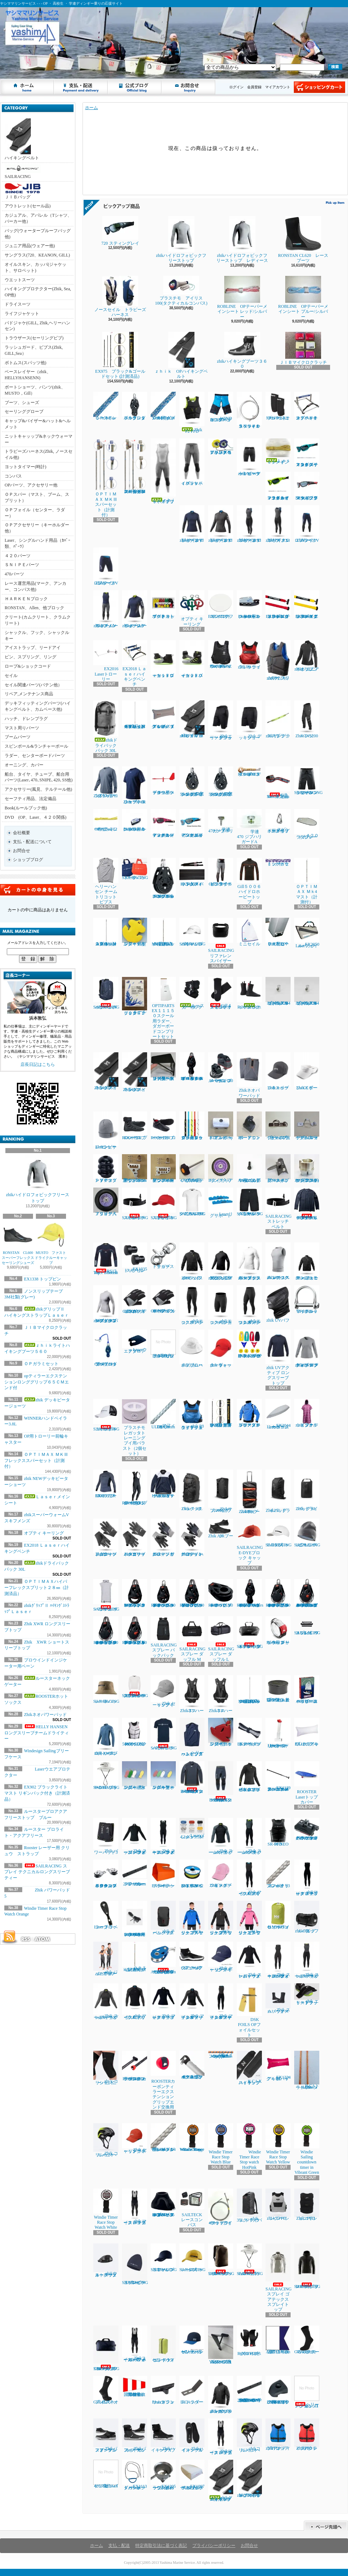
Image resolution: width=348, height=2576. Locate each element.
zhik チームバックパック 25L (163, 1918)
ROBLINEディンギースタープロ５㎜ (249, 771)
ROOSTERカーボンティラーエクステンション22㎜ (134, 2066)
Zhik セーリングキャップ (163, 1691)
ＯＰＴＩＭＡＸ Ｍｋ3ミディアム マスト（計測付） (134, 1957)
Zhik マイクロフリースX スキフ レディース (220, 2001)
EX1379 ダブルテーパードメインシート (249, 1732)
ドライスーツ (17, 304)
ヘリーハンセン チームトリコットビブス (105, 881)
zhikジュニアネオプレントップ (306, 656)
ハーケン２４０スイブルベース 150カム (220, 1067)
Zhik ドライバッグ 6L (306, 1490)
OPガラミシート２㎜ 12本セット (105, 820)
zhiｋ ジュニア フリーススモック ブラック (220, 1918)
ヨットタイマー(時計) (25, 466)
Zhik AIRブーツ (220, 1528)
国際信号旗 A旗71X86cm (279, 2340)
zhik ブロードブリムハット (191, 1349)
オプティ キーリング (44, 1533)
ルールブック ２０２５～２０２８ (134, 996)
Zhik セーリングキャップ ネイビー (220, 1957)
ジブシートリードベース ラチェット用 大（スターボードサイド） (163, 1066)
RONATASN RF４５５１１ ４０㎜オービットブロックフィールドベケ (191, 1066)
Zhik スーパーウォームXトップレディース (105, 2001)
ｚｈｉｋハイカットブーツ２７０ (191, 659)
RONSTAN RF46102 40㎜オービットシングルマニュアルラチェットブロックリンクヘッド (134, 1630)
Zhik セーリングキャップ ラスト (134, 2138)
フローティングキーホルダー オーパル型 (163, 1775)
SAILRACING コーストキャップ (106, 1415)
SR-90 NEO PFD (278, 1832)
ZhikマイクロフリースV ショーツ (105, 566)
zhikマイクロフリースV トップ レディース (191, 524)
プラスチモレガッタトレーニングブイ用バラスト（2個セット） (134, 1427)
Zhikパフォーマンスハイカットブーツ (134, 2435)
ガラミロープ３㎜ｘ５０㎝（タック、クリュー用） (191, 1125)
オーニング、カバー (24, 764)
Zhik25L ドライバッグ (278, 1491)
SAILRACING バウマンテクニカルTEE (192, 1202)
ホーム (27, 87)
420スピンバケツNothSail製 (105, 2474)
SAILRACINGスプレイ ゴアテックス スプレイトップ (278, 2277)
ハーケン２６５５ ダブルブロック (134, 406)
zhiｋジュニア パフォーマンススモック (306, 1261)
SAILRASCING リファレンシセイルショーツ (308, 780)
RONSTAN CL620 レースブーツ (303, 239)
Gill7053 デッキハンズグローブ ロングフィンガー (134, 1299)
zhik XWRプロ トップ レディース (105, 1737)
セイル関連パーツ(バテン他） (33, 684)
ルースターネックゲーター (191, 993)
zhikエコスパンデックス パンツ (191, 1305)
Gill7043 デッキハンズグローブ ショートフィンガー (163, 1299)
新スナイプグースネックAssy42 (278, 1168)
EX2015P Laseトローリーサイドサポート (278, 1733)
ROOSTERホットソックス (249, 993)
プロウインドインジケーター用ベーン (163, 780)
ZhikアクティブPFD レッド (306, 2434)
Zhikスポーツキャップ (278, 1071)
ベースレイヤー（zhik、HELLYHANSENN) (28, 374)
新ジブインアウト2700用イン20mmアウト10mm (134, 1168)
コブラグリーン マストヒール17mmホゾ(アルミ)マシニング (306, 1168)
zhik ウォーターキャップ (220, 1349)
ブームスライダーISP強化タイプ (278, 1125)
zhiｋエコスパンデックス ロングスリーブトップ (249, 1261)
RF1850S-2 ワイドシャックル (306, 1299)
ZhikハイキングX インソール (191, 2435)
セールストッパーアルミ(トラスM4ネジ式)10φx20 (278, 991)
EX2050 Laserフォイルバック (306, 933)
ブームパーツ (17, 736)
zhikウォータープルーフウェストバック (105, 2260)
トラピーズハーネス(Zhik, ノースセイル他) (38, 454)
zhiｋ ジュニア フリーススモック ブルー (191, 1918)
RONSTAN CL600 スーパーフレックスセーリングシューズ (19, 1243)
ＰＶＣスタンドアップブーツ (105, 1168)
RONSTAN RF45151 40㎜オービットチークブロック (220, 1593)
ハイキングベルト (22, 139)
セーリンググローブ (24, 411)
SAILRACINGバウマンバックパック (106, 993)
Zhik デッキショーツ (249, 720)
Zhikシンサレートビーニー (105, 1130)
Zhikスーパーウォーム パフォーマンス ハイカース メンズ (134, 2344)
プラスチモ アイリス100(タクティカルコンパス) (181, 291)
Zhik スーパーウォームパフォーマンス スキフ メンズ (163, 1836)
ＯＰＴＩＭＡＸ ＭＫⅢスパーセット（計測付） (105, 477)
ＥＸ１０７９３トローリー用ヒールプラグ (278, 932)
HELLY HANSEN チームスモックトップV (163, 1484)
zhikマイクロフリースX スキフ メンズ (278, 524)
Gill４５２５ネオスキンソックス (220, 993)
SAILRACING (23, 171)
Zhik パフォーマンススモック (191, 1261)
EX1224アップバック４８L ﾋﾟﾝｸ (278, 2066)
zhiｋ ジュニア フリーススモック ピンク (249, 1918)
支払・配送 (119, 2545)
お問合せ (189, 87)
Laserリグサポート (220, 1203)
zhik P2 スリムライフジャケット (278, 660)
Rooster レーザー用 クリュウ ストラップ (278, 1630)
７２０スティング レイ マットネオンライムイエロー (278, 486)
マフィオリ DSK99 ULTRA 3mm (163, 1414)
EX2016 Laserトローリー (108, 661)
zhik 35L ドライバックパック (249, 2206)
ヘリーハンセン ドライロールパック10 (278, 1915)
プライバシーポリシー (213, 2545)
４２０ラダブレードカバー (306, 824)
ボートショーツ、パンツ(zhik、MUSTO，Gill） (35, 390)
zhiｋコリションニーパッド (105, 2068)
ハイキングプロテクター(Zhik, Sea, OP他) (38, 291)
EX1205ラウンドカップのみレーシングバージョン (163, 2475)
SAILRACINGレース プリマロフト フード (307, 2266)
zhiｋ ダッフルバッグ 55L (306, 1917)
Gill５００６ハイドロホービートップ (249, 881)
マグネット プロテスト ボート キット (163, 604)
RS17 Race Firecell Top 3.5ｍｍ (105, 1258)
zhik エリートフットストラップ (306, 1994)
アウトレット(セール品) (28, 205)
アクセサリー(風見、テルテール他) (38, 789)
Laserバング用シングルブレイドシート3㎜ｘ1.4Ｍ (163, 2137)
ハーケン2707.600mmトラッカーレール (134, 1873)
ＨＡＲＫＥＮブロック (26, 598)
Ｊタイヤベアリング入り (105, 1202)
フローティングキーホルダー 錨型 (134, 932)
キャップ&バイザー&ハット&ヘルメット (38, 423)
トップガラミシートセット (278, 862)
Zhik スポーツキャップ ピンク (220, 1874)
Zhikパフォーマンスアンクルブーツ (105, 2435)
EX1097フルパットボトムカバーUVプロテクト (191, 2475)
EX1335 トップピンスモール (134, 1257)
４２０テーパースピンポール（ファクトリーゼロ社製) (191, 2065)
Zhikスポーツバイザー (306, 1071)
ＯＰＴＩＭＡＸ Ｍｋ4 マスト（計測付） (306, 881)
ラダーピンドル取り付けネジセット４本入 (163, 1344)
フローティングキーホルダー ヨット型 (220, 1732)
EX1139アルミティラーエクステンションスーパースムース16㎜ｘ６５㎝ (278, 1776)
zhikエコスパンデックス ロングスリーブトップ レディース (105, 1304)
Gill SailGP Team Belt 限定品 (278, 782)
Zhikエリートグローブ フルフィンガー (105, 1538)
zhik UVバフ (278, 1304)
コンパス (13, 476)
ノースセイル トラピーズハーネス (120, 296)
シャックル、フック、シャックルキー (37, 635)
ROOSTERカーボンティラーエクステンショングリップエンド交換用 (163, 2080)
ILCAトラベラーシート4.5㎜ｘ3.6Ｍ (306, 2070)
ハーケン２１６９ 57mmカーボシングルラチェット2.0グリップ (220, 781)
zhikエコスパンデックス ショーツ (220, 1305)
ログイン (236, 87)
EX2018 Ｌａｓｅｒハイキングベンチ (134, 663)
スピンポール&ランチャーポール (36, 746)
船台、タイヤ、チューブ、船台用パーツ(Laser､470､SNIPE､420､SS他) (38, 777)
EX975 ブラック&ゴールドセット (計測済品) (120, 355)
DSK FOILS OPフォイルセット (249, 2010)
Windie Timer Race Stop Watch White (105, 2209)
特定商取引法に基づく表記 (161, 2545)
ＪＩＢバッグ (23, 191)
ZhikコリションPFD (306, 2205)
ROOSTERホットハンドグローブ (249, 2341)
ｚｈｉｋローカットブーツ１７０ (164, 659)
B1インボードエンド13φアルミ (220, 1125)
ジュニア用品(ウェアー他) (30, 245)
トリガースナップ (163, 1255)
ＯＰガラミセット (41, 1363)
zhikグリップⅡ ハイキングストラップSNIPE (249, 2479)
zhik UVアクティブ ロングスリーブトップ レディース (306, 1349)
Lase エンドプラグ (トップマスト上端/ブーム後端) (278, 1688)
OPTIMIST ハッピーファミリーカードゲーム (306, 1689)
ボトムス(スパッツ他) (25, 362)
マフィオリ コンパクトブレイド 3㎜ (278, 1874)
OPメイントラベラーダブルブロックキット (105, 1348)
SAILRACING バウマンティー (164, 1734)
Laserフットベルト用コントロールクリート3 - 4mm (249, 604)
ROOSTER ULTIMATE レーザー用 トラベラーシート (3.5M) (136, 1919)
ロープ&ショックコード (28, 666)
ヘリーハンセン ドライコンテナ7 (163, 2344)
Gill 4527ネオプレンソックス (105, 2390)
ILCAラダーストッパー (191, 2390)
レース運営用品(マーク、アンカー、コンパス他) (35, 586)
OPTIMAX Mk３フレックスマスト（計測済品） (164, 932)
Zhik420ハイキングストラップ (105, 1071)
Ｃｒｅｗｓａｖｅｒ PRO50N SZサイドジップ (220, 654)
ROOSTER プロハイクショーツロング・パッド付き (134, 1488)
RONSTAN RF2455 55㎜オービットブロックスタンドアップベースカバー (163, 2203)
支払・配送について (81, 87)
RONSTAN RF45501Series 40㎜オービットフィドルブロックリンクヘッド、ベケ (252, 1593)
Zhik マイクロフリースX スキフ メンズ (249, 1878)
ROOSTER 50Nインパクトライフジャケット (134, 1732)
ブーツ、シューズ (22, 402)
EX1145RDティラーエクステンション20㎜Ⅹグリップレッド (278, 604)
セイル (11, 675)
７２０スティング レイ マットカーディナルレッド (163, 823)
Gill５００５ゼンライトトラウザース (220, 872)
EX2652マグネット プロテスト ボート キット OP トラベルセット (249, 1344)
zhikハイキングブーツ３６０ (242, 350)
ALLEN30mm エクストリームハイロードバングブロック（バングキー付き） (163, 1958)
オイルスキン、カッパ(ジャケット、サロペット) (35, 267)
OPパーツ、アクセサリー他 (31, 485)
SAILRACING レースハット (106, 1689)
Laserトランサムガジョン (163, 2390)
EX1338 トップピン (42, 1279)
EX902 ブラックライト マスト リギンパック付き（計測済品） (37, 1793)
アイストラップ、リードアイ (33, 647)
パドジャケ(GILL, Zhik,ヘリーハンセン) (37, 326)
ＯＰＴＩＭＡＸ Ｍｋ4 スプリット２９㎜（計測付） (105, 932)
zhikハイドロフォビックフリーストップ (38, 1179)
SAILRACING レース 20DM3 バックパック (221, 2259)
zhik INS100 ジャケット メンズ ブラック (220, 2395)
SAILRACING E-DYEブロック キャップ (252, 1542)
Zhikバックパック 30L (191, 1490)
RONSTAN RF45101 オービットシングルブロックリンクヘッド (134, 1593)
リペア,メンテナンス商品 (29, 693)
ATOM (42, 1939)
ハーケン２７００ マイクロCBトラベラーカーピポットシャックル (306, 1829)
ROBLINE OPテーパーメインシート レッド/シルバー (242, 297)
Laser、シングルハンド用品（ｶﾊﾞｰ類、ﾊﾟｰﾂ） (37, 543)
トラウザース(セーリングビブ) (34, 337)
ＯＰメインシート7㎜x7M (105, 406)
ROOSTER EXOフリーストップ (105, 1484)
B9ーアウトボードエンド (249, 1125)
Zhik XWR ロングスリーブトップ (105, 782)
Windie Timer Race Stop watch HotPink (249, 2146)
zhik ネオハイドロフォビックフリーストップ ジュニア (249, 1776)
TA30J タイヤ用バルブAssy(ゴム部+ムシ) (249, 1168)
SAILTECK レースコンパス (191, 2208)
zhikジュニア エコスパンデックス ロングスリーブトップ (220, 1261)
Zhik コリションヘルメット (105, 2140)
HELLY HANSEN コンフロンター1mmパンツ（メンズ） (220, 1781)
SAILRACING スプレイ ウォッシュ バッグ (307, 1625)
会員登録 (254, 87)
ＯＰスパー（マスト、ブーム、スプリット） (37, 497)
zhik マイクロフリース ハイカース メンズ (134, 2207)
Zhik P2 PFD (191, 413)
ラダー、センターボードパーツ (35, 755)
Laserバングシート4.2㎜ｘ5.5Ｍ (191, 1828)
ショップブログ (135, 87)
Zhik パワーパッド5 (105, 1836)
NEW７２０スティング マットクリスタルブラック (306, 486)
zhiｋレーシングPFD (278, 2205)
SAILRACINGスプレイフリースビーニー (135, 2264)
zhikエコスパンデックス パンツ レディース (249, 1305)
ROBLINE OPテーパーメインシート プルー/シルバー (303, 297)
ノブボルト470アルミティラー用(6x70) (191, 1168)
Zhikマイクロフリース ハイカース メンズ (220, 2436)
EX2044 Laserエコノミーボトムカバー (278, 1414)
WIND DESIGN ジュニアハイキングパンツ (220, 407)
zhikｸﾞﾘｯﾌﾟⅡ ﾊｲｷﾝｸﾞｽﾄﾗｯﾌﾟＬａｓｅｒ (191, 719)
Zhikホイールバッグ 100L (249, 1492)
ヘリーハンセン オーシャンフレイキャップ (191, 2340)
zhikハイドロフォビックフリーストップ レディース (242, 239)
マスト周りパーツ (22, 727)
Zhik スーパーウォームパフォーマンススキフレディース (278, 1960)
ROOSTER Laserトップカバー (306, 1783)
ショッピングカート (319, 87)
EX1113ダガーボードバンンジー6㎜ (134, 2475)
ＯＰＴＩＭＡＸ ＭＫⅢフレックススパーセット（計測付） (36, 1460)
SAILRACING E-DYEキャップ (280, 1533)
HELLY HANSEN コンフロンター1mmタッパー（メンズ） (191, 1777)
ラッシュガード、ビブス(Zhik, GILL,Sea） (34, 350)
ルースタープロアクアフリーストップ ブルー (249, 1413)
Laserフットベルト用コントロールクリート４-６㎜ (134, 820)
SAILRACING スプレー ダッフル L (221, 1639)
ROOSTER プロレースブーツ (134, 1125)
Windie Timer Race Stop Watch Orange (191, 2137)
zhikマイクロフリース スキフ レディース (306, 1878)
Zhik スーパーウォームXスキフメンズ (249, 1836)
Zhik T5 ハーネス (191, 1694)
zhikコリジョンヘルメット (249, 2435)
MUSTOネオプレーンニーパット (278, 406)
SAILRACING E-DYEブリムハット (250, 2259)
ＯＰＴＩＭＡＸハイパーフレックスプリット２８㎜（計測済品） (36, 1587)
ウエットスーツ (20, 279)
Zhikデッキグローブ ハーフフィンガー (191, 1538)
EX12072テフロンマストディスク (220, 604)
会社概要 (21, 832)
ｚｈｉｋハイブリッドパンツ (191, 462)
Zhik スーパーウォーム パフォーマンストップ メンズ (134, 1836)
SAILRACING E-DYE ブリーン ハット (106, 1775)
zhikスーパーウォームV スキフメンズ (105, 609)
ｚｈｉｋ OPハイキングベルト (181, 355)
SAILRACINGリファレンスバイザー (221, 940)
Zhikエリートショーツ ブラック (220, 720)
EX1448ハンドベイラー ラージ (163, 1874)
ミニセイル (249, 932)
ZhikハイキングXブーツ (163, 2435)
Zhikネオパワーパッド (45, 1714)
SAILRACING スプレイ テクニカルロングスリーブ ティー (37, 1872)
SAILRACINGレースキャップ (192, 2257)
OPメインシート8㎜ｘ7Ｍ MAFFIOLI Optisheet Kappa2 (220, 2054)
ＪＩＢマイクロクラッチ (303, 348)
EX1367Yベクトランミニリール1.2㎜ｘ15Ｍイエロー (191, 1874)
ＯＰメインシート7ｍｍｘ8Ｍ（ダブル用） (163, 406)
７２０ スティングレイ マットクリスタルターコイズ (306, 452)
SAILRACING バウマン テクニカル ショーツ (250, 1202)
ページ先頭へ (326, 2526)
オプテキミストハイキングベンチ (306, 406)
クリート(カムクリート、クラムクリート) (38, 620)
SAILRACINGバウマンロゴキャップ (192, 932)
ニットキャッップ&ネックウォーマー (38, 439)
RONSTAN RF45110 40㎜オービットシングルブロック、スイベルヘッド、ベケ (163, 1593)
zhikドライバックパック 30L (105, 726)
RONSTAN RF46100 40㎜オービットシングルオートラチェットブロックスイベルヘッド (278, 1593)
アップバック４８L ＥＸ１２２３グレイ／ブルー (163, 714)
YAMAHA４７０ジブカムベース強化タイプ (220, 2345)
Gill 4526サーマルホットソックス (306, 2340)
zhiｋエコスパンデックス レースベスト (278, 1261)
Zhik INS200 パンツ (306, 719)
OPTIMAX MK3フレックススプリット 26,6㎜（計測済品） (249, 1689)
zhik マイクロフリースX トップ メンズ (134, 2001)
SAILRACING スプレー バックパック (164, 1637)
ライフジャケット (22, 313)
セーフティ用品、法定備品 (30, 798)
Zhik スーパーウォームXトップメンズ (220, 1836)
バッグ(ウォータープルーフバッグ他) (38, 233)
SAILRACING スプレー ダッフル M (192, 1639)
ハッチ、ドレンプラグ (26, 718)
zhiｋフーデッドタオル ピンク (306, 1413)
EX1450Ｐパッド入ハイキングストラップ (191, 872)
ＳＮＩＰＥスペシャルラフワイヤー (249, 410)
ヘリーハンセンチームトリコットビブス (191, 1737)
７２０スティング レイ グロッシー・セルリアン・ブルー (191, 823)
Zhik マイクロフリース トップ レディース (163, 2001)
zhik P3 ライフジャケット (249, 654)
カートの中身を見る (37, 890)
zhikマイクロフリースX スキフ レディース (249, 524)
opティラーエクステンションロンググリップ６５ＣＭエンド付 (36, 1382)
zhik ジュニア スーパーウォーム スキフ (105, 1959)
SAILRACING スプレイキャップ (164, 1204)
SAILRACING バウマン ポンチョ (106, 1595)
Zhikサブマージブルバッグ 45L (220, 1491)
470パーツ (14, 574)
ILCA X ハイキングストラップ (249, 2068)
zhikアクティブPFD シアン (278, 2434)
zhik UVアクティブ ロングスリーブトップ (278, 1358)
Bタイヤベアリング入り (220, 1168)
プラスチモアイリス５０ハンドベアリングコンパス (220, 446)
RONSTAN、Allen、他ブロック (34, 607)
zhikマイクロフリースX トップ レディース (220, 524)
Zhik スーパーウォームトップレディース (249, 1960)
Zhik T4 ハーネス (220, 1694)
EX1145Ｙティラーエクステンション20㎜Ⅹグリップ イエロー (306, 604)
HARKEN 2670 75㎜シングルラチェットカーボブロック (163, 878)
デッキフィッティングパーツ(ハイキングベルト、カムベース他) (38, 706)
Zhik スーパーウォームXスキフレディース (306, 1960)
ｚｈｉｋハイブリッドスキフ (163, 471)
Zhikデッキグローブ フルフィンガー (163, 1538)
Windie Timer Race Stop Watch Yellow (278, 2144)
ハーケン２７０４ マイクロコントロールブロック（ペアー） (105, 1874)
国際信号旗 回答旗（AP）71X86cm (136, 2386)
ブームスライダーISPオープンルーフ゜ (306, 1125)
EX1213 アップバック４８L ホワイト (306, 1732)
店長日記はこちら (37, 1064)
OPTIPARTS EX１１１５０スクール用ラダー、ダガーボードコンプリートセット (163, 1008)
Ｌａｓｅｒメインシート (278, 451)
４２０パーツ (17, 555)
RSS (25, 1939)
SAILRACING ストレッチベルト (135, 1204)
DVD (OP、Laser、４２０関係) (35, 817)
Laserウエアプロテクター (134, 1342)
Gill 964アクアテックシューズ (191, 1956)
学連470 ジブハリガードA (249, 826)
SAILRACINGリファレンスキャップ (164, 2257)
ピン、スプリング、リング (30, 656)
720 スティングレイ (123, 231)
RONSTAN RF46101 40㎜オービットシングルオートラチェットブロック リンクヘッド (105, 1630)
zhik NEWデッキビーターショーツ (249, 457)
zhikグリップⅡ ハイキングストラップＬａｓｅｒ (221, 2481)
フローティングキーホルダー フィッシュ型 (134, 1775)
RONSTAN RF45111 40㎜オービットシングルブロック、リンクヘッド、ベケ (191, 1593)
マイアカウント (277, 87)
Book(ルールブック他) (26, 807)
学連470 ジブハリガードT (220, 821)
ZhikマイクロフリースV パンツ (306, 524)
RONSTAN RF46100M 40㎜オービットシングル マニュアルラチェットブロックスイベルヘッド (307, 1593)
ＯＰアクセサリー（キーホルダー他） (37, 527)
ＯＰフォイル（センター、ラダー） (35, 512)
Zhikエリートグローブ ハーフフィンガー (134, 1538)
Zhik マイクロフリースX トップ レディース (191, 2001)
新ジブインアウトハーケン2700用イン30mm (163, 1168)
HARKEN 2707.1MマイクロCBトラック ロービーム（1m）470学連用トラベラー (249, 2389)
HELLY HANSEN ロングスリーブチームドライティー (38, 1732)
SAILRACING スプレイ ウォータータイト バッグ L (250, 1632)
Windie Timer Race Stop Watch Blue (220, 2144)
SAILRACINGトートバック (135, 869)
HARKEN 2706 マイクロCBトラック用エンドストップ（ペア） (278, 2390)
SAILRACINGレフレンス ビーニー (307, 1533)
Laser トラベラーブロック (105, 1915)
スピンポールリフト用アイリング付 (278, 821)
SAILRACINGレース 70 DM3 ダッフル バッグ (106, 2348)
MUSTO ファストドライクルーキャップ (51, 1243)
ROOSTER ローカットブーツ (163, 1125)
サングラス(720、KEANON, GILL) (37, 255)
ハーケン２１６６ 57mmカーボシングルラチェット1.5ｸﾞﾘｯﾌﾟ (191, 781)
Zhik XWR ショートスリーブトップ (134, 785)
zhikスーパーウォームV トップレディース (134, 609)
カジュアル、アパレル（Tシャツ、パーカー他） (38, 218)
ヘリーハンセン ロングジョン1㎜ (306, 2392)
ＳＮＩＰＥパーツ (22, 564)
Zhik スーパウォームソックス (278, 1998)
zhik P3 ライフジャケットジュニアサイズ (191, 1414)
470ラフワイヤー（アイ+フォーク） (220, 2207)
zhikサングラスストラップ (278, 719)
